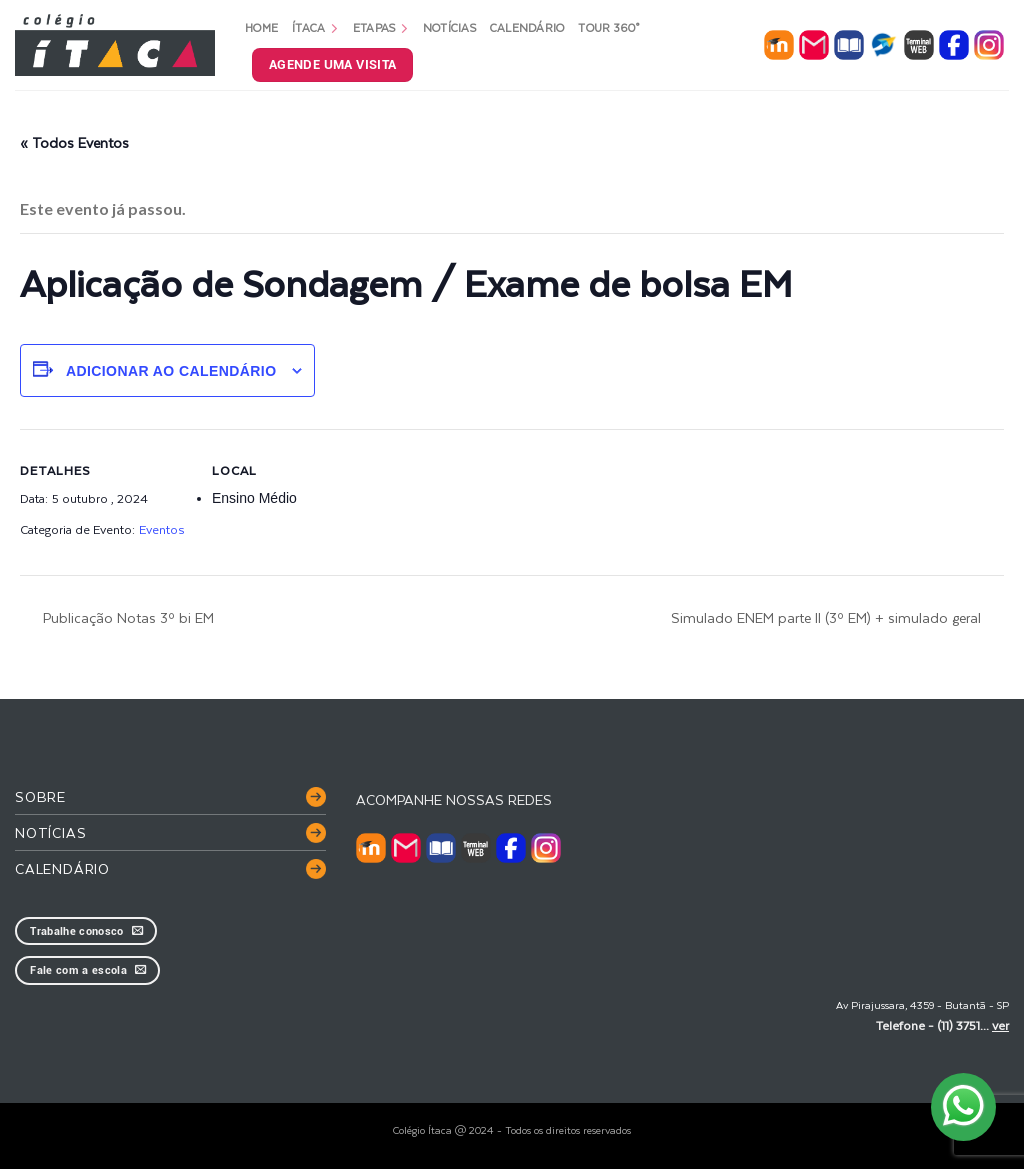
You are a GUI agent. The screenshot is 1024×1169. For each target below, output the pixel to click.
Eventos (161, 529)
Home (261, 27)
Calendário (527, 27)
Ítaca (315, 27)
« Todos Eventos (74, 142)
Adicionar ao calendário (171, 371)
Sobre (40, 796)
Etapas (381, 27)
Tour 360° (608, 27)
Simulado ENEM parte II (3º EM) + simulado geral (828, 617)
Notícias (449, 27)
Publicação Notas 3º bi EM (126, 617)
